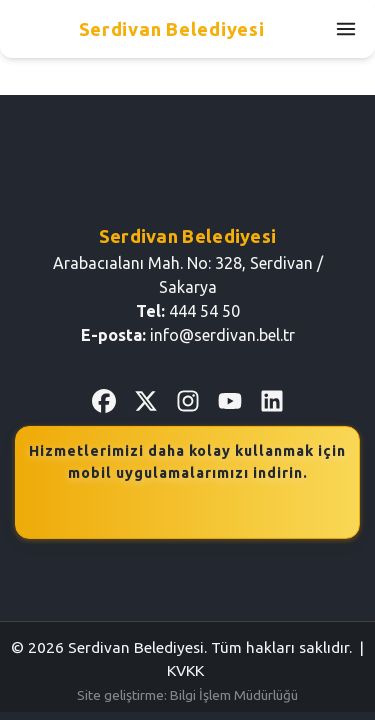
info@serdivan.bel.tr (222, 335)
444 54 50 (204, 311)
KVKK (185, 670)
